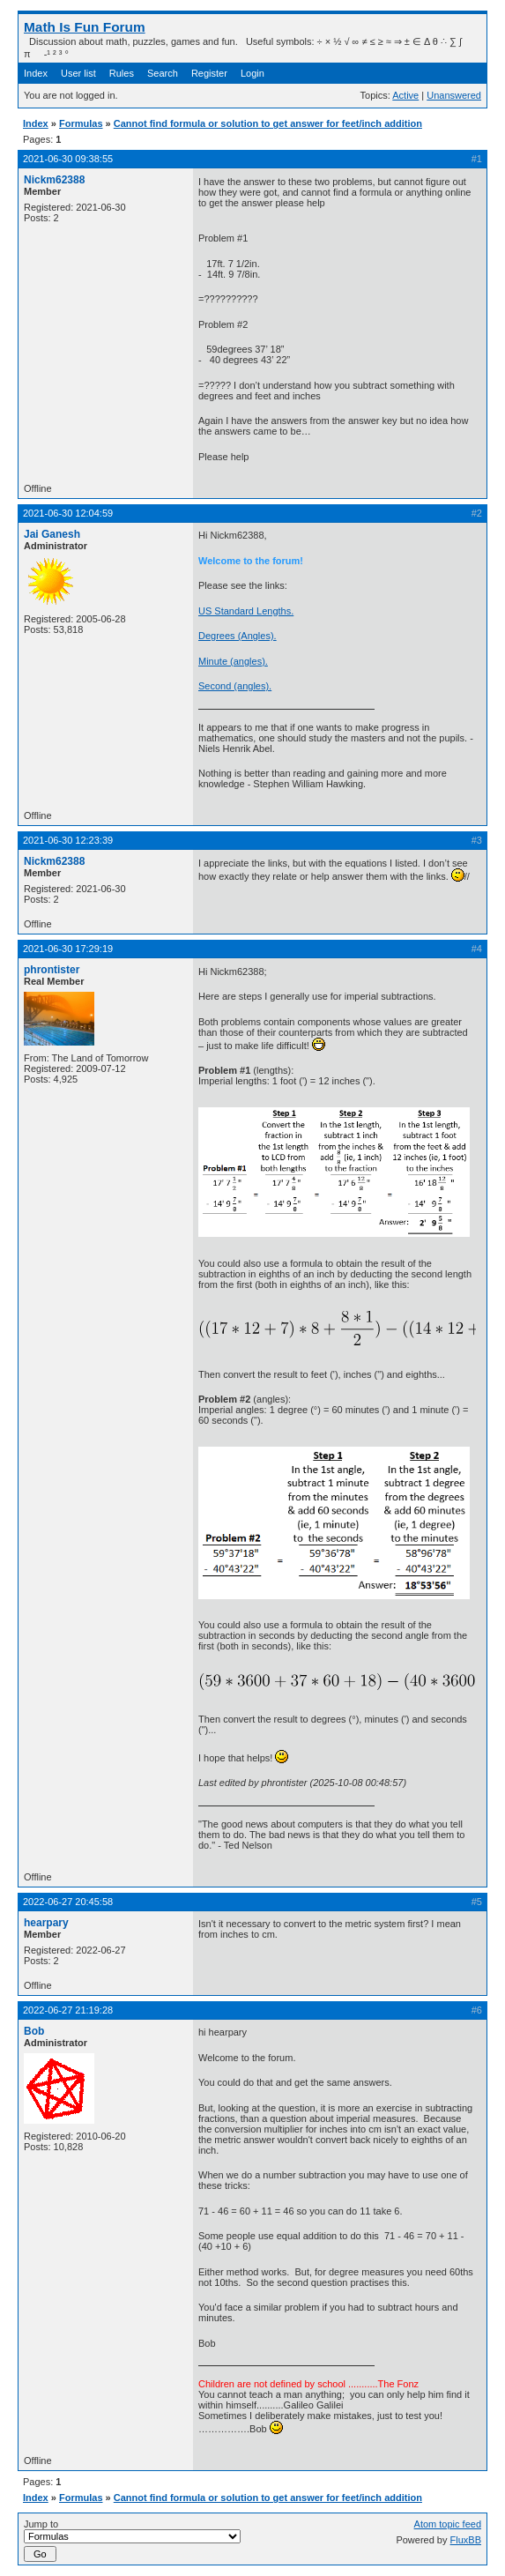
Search (162, 73)
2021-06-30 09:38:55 (68, 158)
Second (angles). (234, 686)
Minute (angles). (233, 661)
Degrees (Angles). (237, 635)
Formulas (81, 123)
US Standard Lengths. (245, 611)
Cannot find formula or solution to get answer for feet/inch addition (268, 123)
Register (209, 73)
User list (78, 73)
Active (405, 95)
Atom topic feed (447, 2524)
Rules (121, 73)
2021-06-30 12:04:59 (68, 513)
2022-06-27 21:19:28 (68, 2010)
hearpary (46, 1923)
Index (36, 73)
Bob (34, 2031)
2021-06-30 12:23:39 (68, 840)
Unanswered (454, 95)
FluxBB (465, 2540)
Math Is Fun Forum (84, 26)
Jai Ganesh (52, 534)
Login (252, 73)
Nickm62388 (54, 180)
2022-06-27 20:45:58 (68, 1901)
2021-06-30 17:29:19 (68, 948)
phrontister (51, 970)
